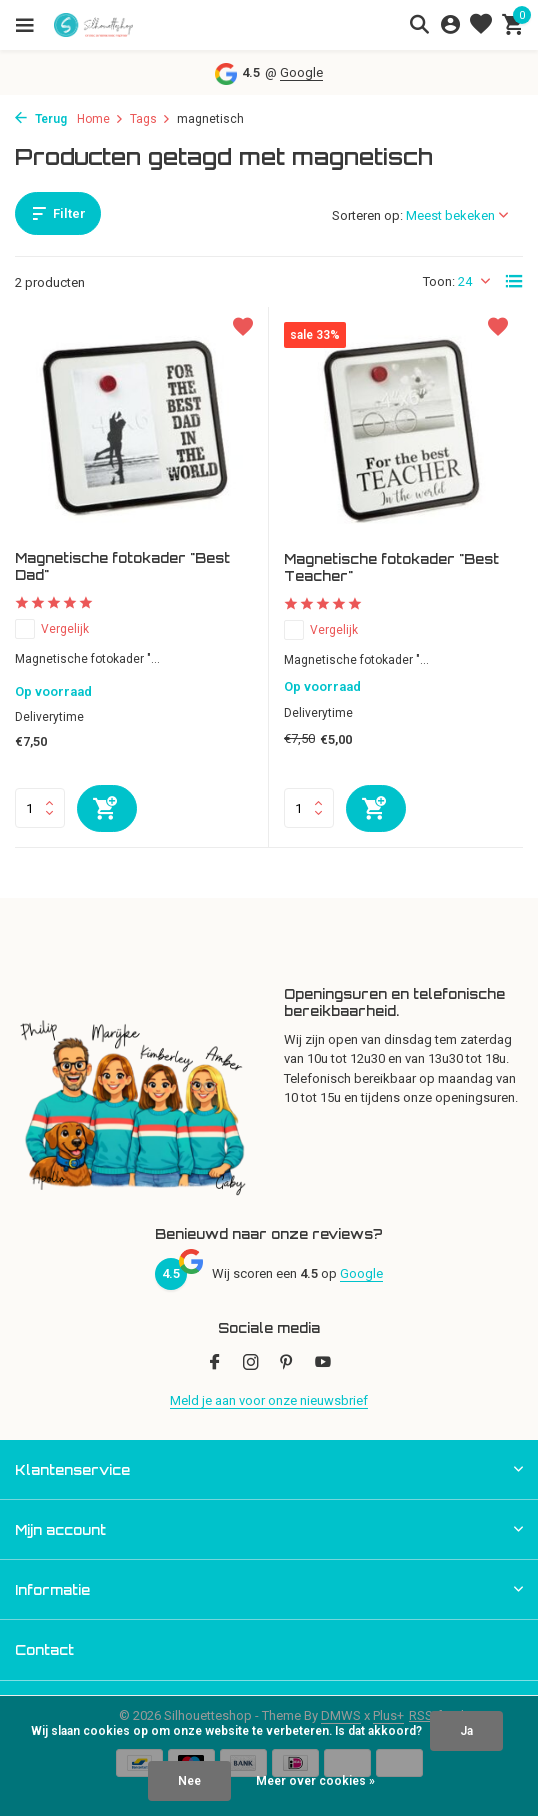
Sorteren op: (367, 215)
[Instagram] (251, 1364)
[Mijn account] (450, 25)
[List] (514, 281)
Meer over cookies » (315, 1781)
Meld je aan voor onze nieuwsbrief (269, 1400)
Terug (41, 119)
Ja (466, 1731)
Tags (150, 119)
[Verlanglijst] (481, 25)
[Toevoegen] (107, 808)
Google (301, 72)
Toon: (439, 281)
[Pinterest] (287, 1364)
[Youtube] (323, 1364)
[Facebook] (215, 1364)
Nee (189, 1781)
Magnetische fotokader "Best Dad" (122, 566)
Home (100, 119)
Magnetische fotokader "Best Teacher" (391, 567)
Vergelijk (52, 629)
